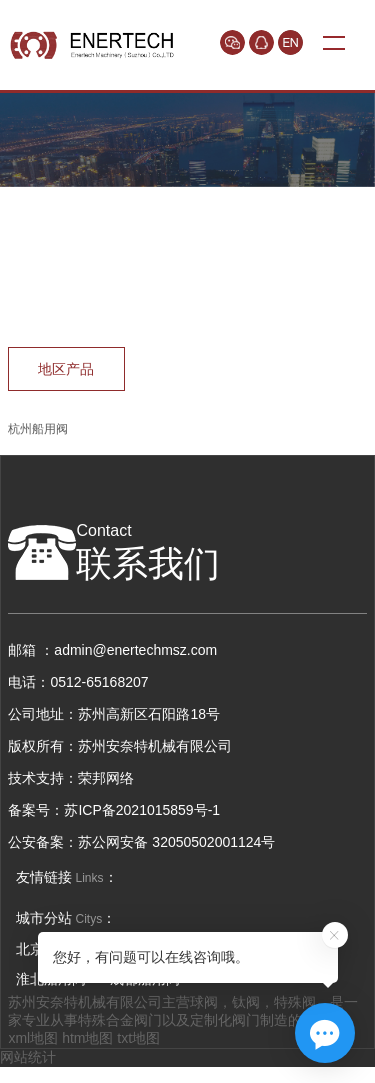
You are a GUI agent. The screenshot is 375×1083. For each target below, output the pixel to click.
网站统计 (28, 1057)
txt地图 (138, 1038)
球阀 (204, 1002)
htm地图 (87, 1038)
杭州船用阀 (38, 429)
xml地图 (33, 1038)
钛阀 (246, 1002)
